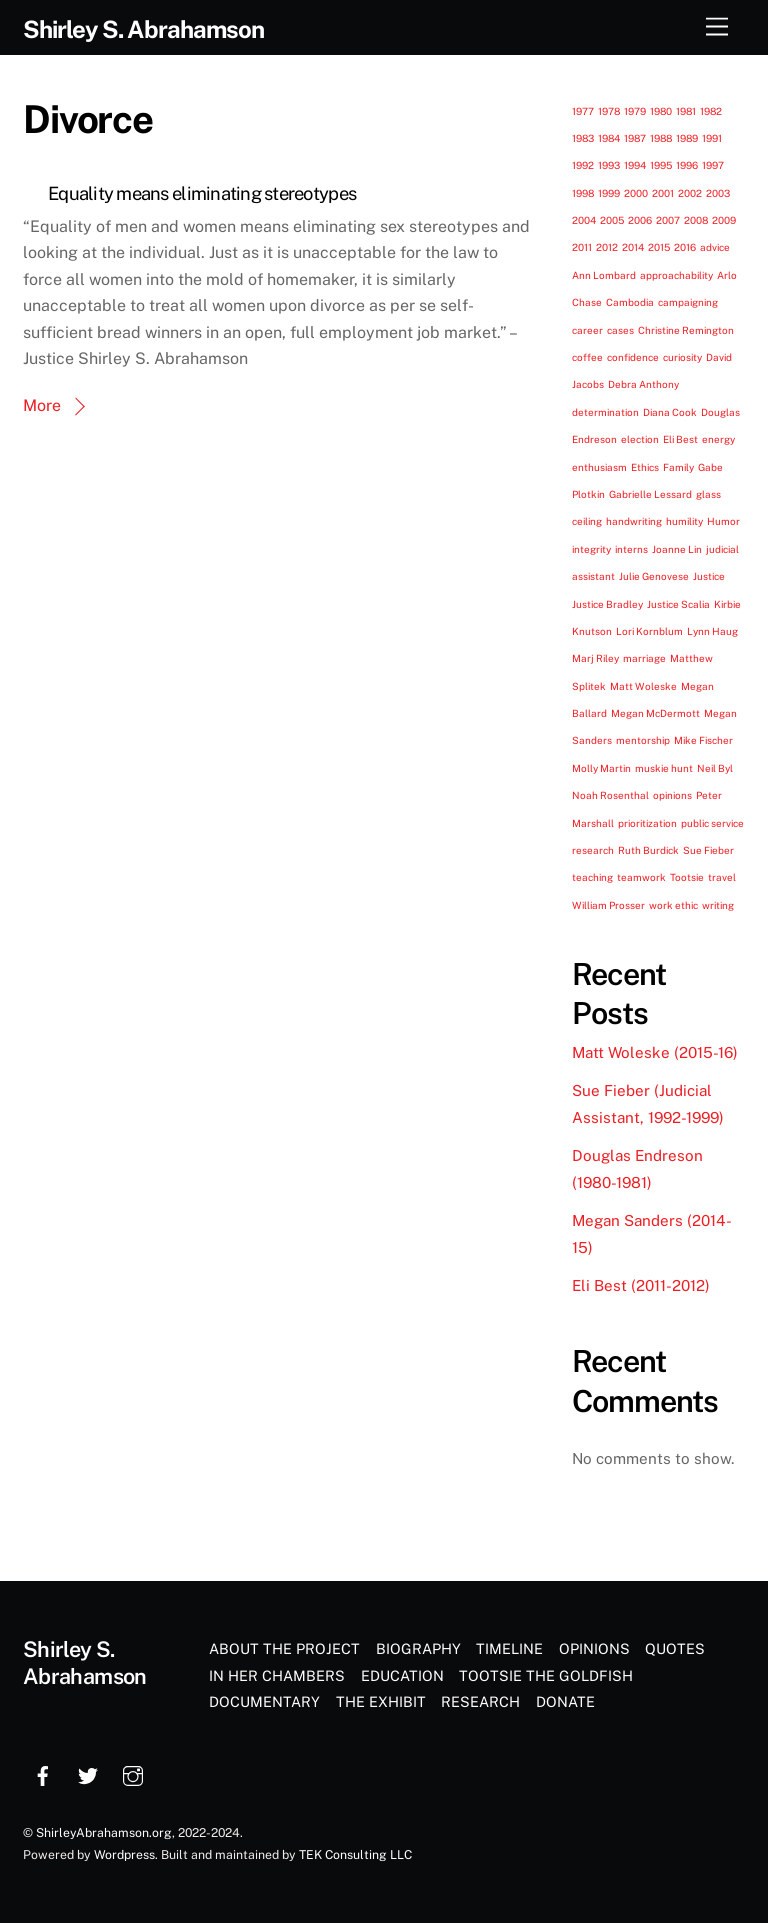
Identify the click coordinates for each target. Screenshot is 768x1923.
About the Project (284, 1648)
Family (678, 467)
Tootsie (687, 877)
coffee (587, 357)
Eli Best (680, 439)
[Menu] (717, 27)
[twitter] (88, 1773)
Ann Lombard (604, 275)
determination (605, 412)
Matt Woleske (643, 686)
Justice (709, 576)
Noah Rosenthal (610, 795)
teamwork (641, 877)
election (640, 439)
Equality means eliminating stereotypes (202, 193)
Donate (565, 1701)
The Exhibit (381, 1701)
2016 (685, 247)
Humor (723, 521)
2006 (640, 220)
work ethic (673, 905)
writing (718, 905)
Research (480, 1701)
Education (402, 1675)
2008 (696, 220)
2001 (663, 193)
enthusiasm (599, 467)
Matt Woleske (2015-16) (655, 1052)
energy (718, 439)
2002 (690, 193)
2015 (659, 247)
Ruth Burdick (648, 850)
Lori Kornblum (649, 631)
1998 (583, 193)
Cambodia (630, 302)
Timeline (509, 1648)
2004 (584, 220)
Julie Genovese (654, 576)
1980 (661, 111)
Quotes (675, 1648)
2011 (582, 247)
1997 (713, 165)
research (593, 850)
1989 (687, 138)
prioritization (647, 823)
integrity (591, 549)
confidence (633, 357)
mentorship (643, 740)
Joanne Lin (677, 549)
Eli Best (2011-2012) (641, 1285)
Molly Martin (601, 768)
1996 (687, 165)
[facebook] (43, 1773)
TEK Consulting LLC (355, 1854)
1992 (583, 165)
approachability (676, 275)
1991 (712, 138)
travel (722, 877)
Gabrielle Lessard (650, 494)
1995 (661, 165)
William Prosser (608, 905)
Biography (418, 1648)
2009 (724, 220)
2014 (633, 247)
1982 (711, 111)
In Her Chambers (277, 1675)
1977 (583, 111)
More (42, 405)
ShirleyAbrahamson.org (104, 1832)
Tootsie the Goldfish (546, 1675)
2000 (636, 193)
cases (620, 330)
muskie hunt (664, 768)
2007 (668, 220)
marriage (644, 658)
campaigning (688, 302)
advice (715, 247)
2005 (612, 220)
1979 (635, 111)
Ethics (645, 467)
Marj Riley (595, 658)
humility (684, 521)
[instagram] (133, 1773)
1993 (609, 165)
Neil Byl (715, 768)
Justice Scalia (678, 604)
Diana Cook (670, 412)
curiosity (682, 357)
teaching (592, 877)
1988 (661, 138)
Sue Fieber (708, 850)
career (587, 330)
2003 (718, 193)
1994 (635, 165)
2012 (607, 247)
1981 (686, 111)
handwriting (634, 521)
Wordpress (124, 1854)
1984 (609, 138)
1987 (635, 138)
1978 (609, 111)
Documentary (264, 1701)
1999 (609, 193)
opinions (672, 795)
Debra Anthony (643, 384)
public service (712, 823)
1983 (583, 138)
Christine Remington (686, 330)
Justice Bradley (607, 604)
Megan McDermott (655, 713)
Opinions (594, 1648)
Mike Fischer (703, 740)
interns (631, 549)
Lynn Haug (712, 631)
